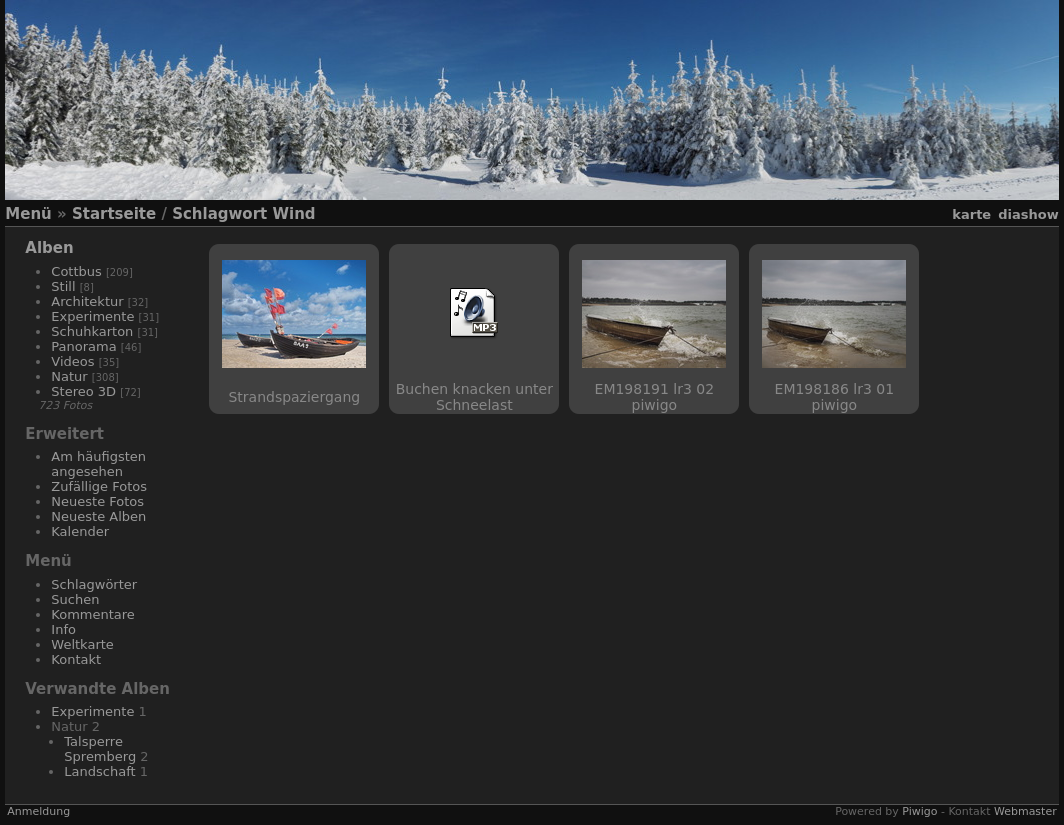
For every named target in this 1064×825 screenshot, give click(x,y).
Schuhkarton (92, 331)
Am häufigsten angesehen (98, 464)
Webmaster (1025, 811)
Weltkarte (82, 644)
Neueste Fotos (97, 501)
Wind (293, 214)
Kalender (80, 531)
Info (63, 629)
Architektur (87, 301)
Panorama (83, 346)
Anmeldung (38, 811)
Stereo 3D (83, 391)
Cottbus (76, 271)
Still (63, 286)
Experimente (92, 316)
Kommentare (93, 614)
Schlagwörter (94, 584)
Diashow (1028, 214)
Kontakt (76, 659)
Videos (72, 361)
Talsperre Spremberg (100, 749)
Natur (69, 376)
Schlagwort (219, 214)
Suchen (75, 599)
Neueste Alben (98, 516)
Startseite (114, 214)
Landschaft (99, 771)
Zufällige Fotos (99, 486)
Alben (49, 248)
